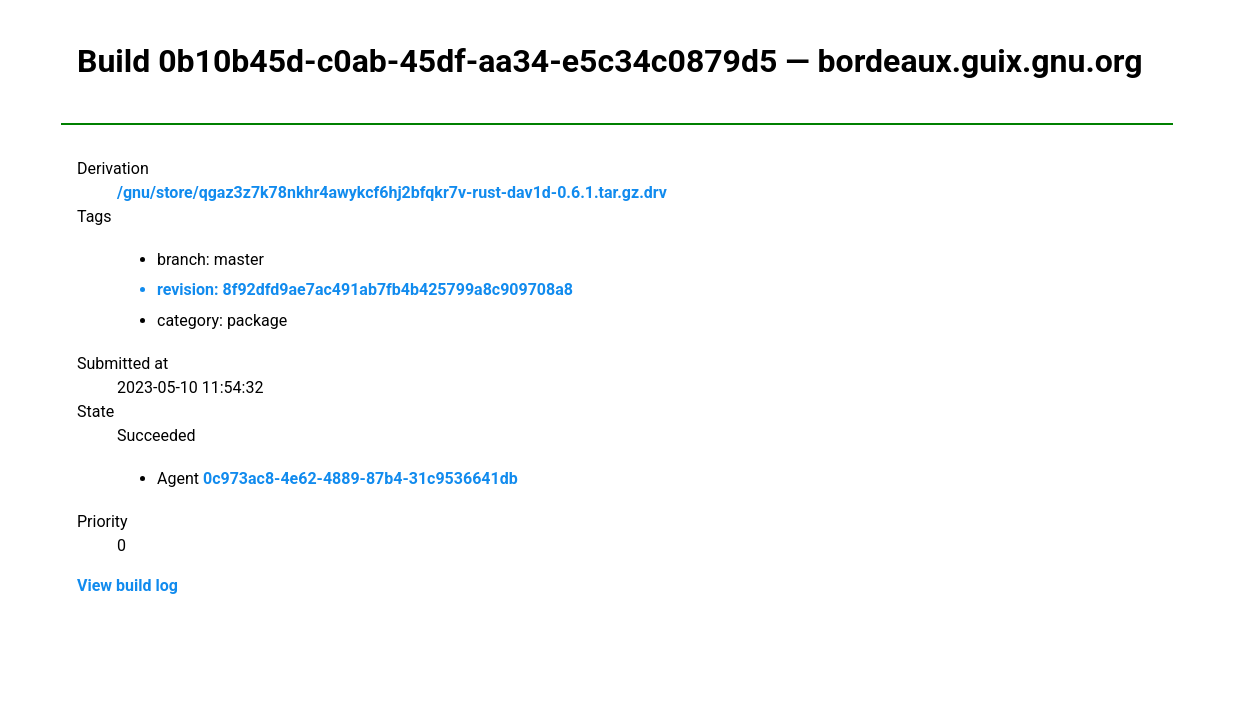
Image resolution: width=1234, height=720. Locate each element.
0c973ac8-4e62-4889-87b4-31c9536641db (360, 478)
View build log (127, 585)
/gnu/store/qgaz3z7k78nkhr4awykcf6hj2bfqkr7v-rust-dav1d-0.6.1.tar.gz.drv (392, 192)
